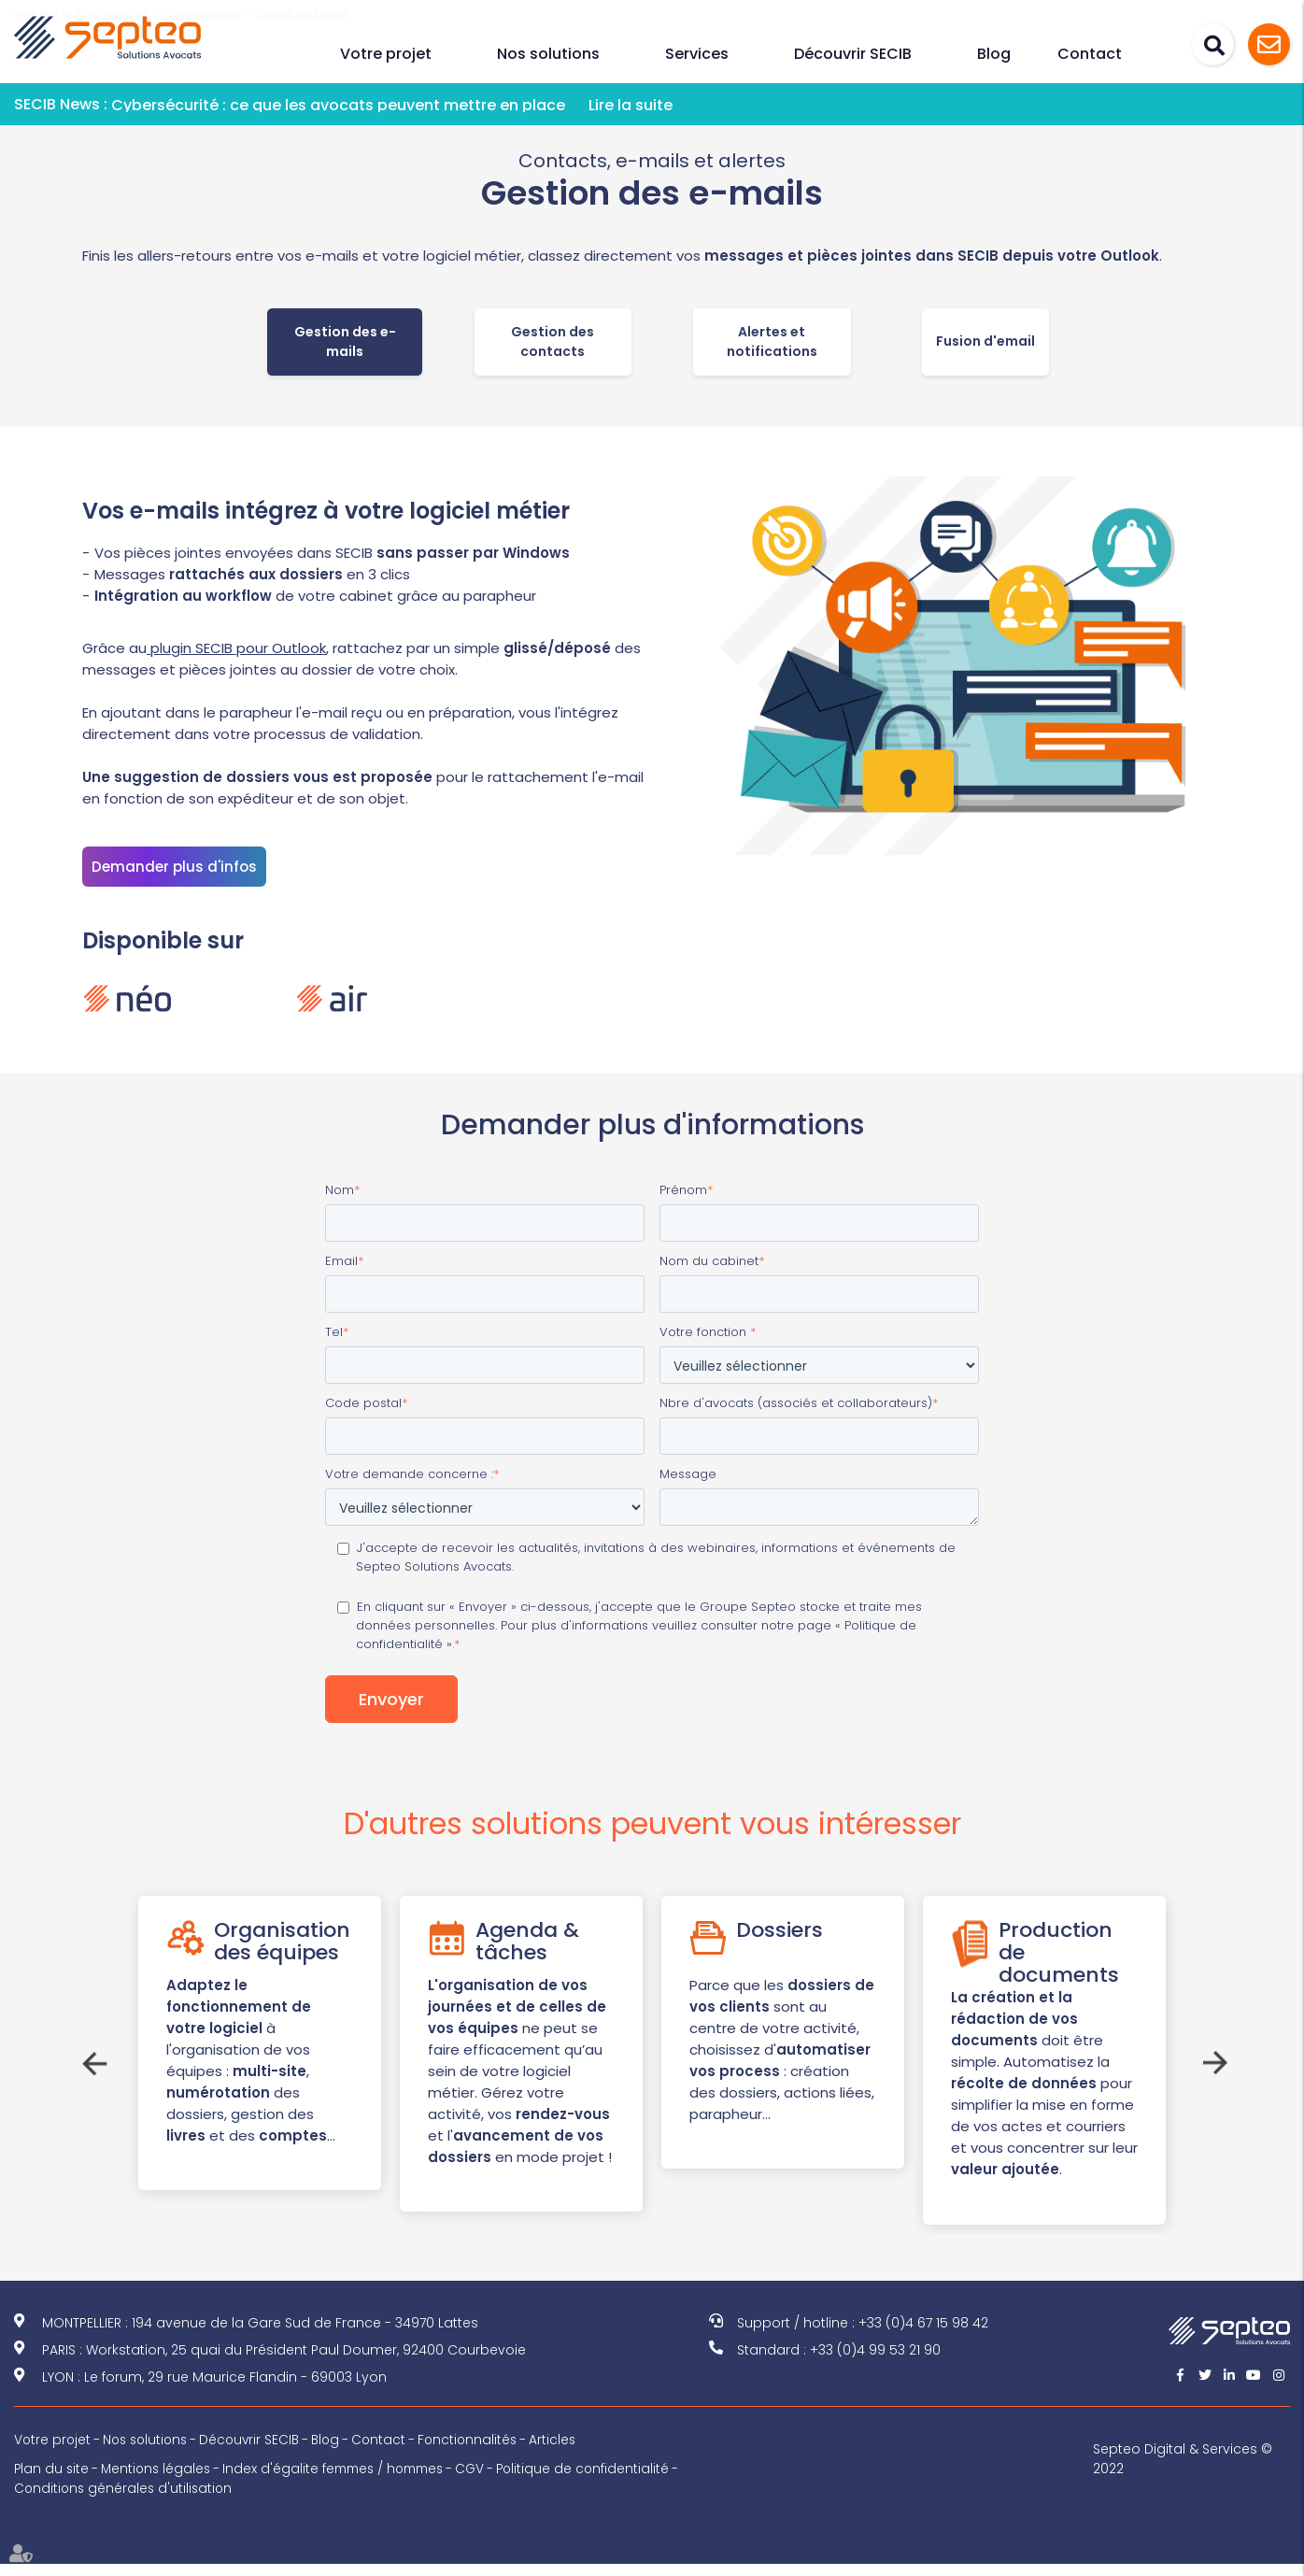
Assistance (1269, 44)
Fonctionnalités (481, 2451)
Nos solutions (548, 53)
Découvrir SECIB (853, 53)
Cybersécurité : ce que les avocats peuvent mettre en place (338, 105)
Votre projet (386, 53)
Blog (994, 53)
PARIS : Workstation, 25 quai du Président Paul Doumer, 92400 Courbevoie (284, 2362)
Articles (568, 2451)
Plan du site (52, 2480)
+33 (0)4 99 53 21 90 (875, 2362)
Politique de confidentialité (600, 2480)
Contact (1089, 53)
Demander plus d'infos (174, 866)
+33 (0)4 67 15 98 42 (923, 2335)
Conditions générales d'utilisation (125, 2500)
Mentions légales (159, 2480)
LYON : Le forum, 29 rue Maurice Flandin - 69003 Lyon (214, 2389)
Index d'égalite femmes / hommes (343, 2480)
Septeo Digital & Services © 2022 (1186, 2471)
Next (1212, 2061)
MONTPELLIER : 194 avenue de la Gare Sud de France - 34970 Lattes (260, 2335)
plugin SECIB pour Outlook (236, 648)
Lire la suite (630, 105)
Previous (91, 2061)
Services (697, 53)
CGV (486, 2480)
